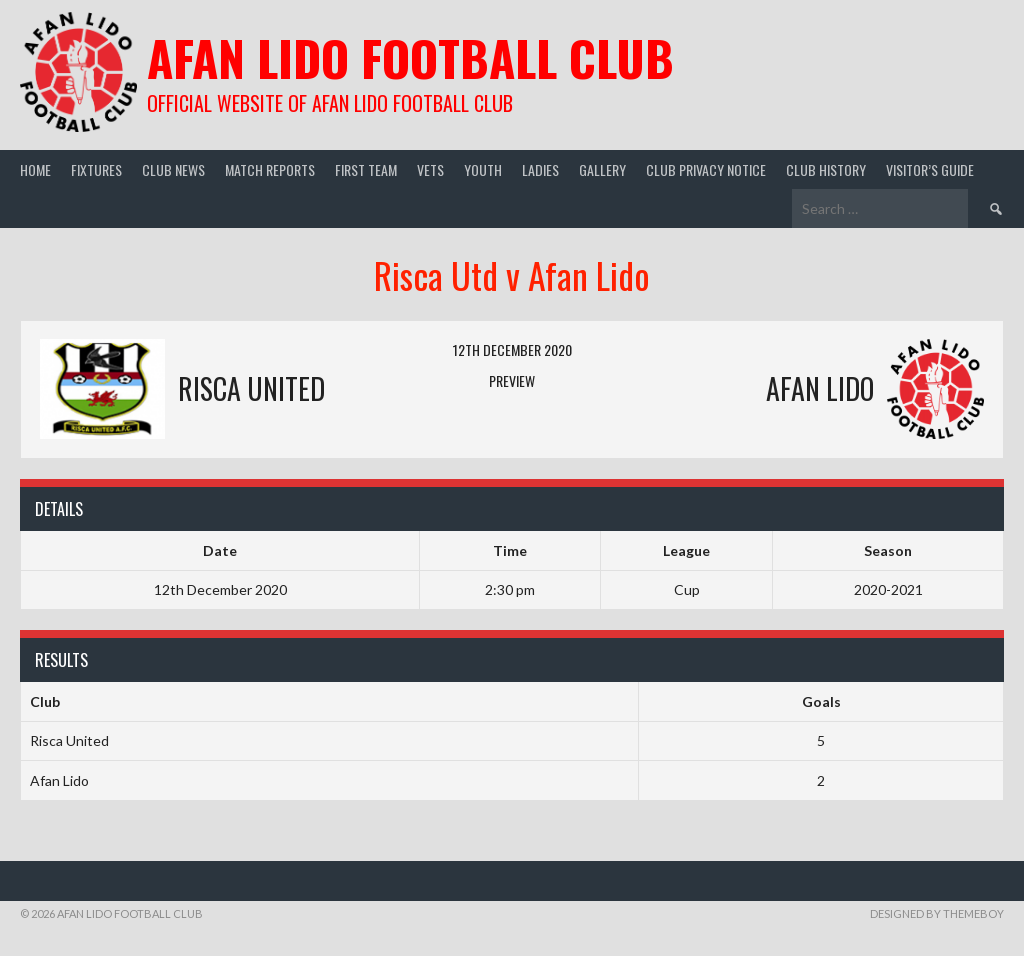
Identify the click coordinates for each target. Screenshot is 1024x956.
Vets (430, 169)
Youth (483, 169)
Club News (173, 169)
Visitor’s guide (930, 169)
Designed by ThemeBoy (937, 913)
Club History (826, 169)
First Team (366, 169)
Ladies (540, 169)
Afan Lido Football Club (410, 57)
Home (35, 169)
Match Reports (270, 169)
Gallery (602, 169)
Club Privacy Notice (706, 169)
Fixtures (96, 169)
